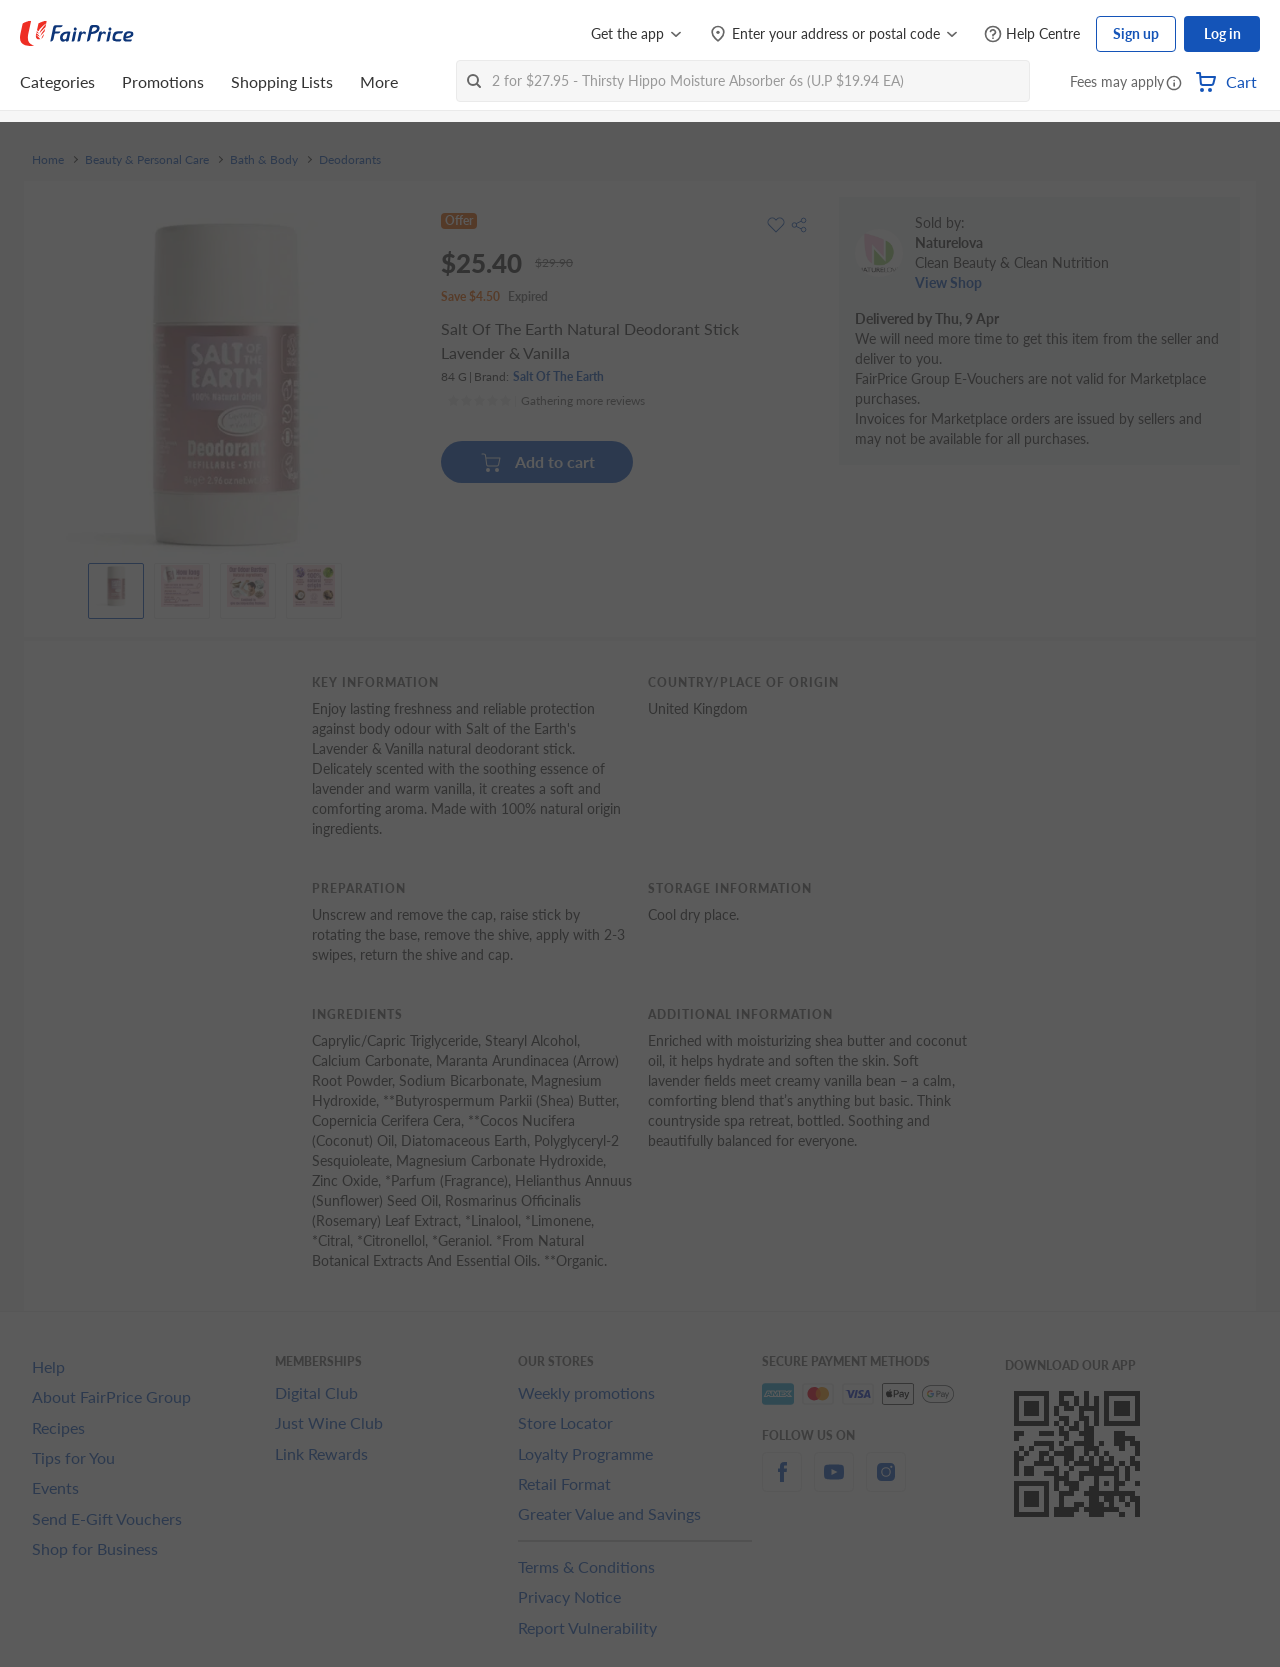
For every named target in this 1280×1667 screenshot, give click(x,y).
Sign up (1136, 33)
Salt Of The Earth (558, 376)
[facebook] (782, 1483)
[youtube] (834, 1483)
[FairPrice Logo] (77, 34)
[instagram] (886, 1483)
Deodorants (350, 160)
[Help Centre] (1032, 34)
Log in (1222, 33)
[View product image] (116, 586)
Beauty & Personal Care (147, 160)
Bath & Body (264, 160)
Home (48, 160)
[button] (1174, 84)
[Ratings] (546, 401)
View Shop (948, 282)
